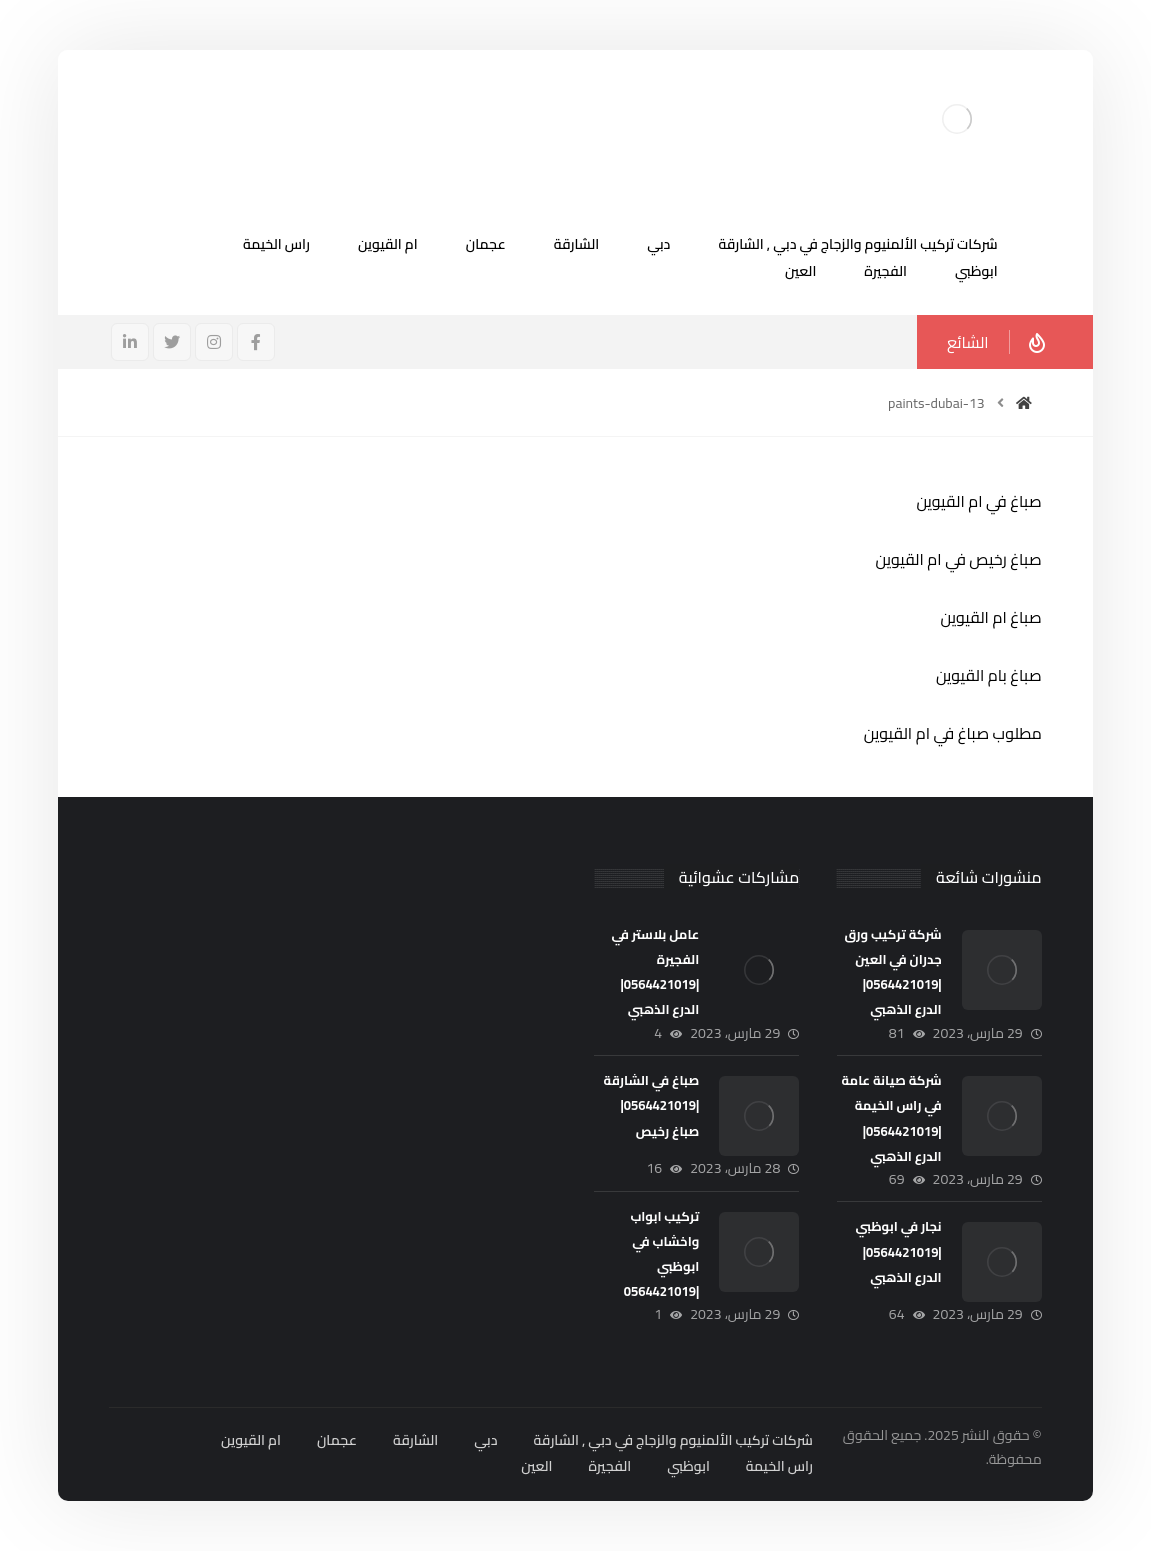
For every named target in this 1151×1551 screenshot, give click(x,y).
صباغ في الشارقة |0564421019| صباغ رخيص (652, 1105)
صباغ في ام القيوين (978, 501)
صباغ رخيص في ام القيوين (958, 559)
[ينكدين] (130, 342)
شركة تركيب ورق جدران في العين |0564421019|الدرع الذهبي (892, 972)
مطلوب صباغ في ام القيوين (953, 733)
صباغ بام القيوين (989, 675)
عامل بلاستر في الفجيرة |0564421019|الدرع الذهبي (655, 972)
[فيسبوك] (256, 342)
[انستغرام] (214, 342)
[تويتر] (172, 342)
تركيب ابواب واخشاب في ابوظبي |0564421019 (662, 1254)
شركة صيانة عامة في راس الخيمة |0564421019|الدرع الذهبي (892, 1118)
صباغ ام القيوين (991, 617)
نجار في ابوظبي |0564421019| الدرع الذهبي (899, 1251)
